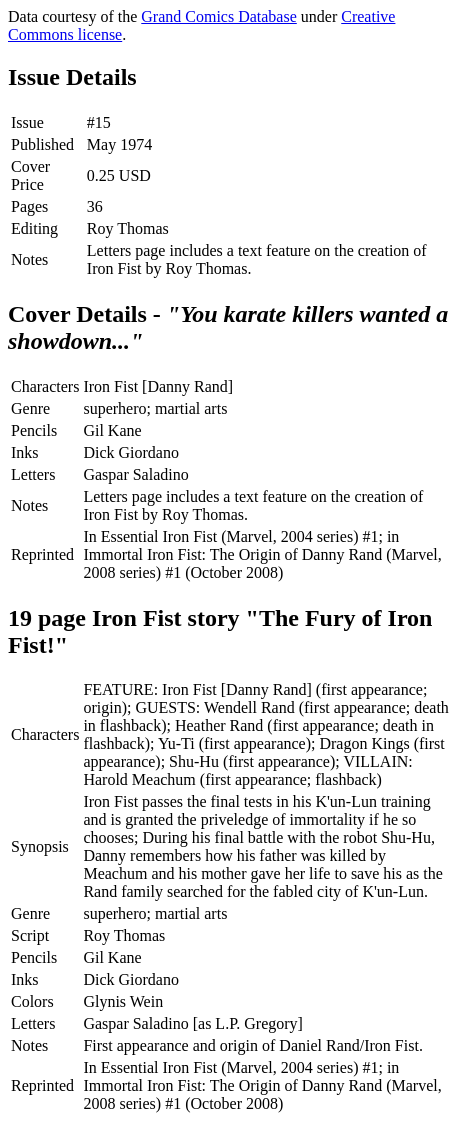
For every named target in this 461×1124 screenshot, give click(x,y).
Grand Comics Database (219, 16)
